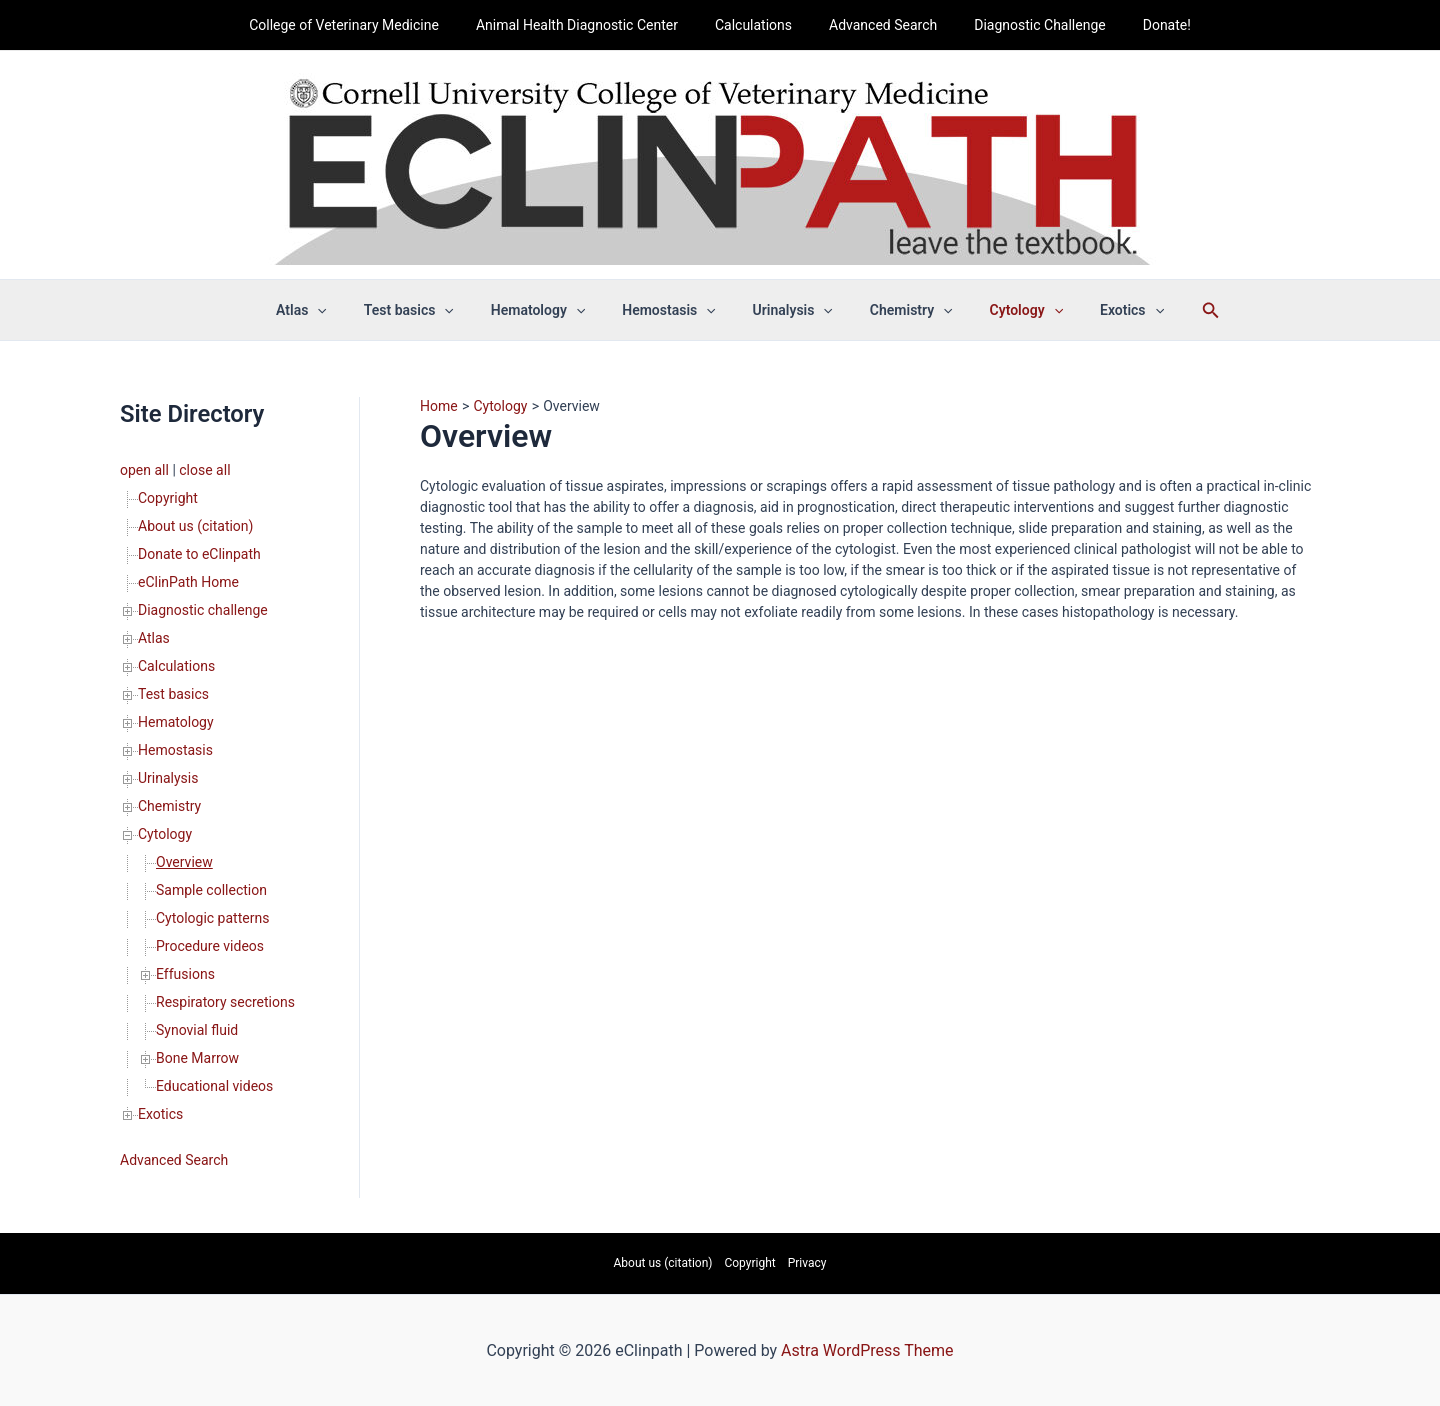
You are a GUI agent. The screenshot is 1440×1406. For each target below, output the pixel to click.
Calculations (757, 25)
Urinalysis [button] (788, 310)
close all (204, 470)
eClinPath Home (188, 582)
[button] (349, 310)
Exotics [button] (1100, 310)
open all (144, 470)
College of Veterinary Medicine (367, 25)
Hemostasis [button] (673, 310)
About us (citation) (195, 526)
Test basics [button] (431, 310)
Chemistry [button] (897, 310)
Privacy (807, 1263)
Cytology (165, 834)
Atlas (154, 638)
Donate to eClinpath (199, 554)
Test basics (173, 694)
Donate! (1144, 25)
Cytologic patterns (212, 918)
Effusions (185, 974)
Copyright (168, 498)
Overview (184, 862)
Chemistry (169, 806)
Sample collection (211, 890)
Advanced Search (879, 25)
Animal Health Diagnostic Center (590, 25)
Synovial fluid (197, 1030)
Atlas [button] (333, 310)
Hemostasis (175, 750)
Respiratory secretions (225, 1002)
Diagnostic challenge (203, 610)
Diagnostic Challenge (1026, 25)
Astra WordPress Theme (867, 1350)
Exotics (160, 1114)
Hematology (176, 722)
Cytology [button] (1003, 310)
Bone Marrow (197, 1058)
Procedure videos (210, 946)
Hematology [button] (551, 310)
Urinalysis (168, 778)
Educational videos (214, 1086)
